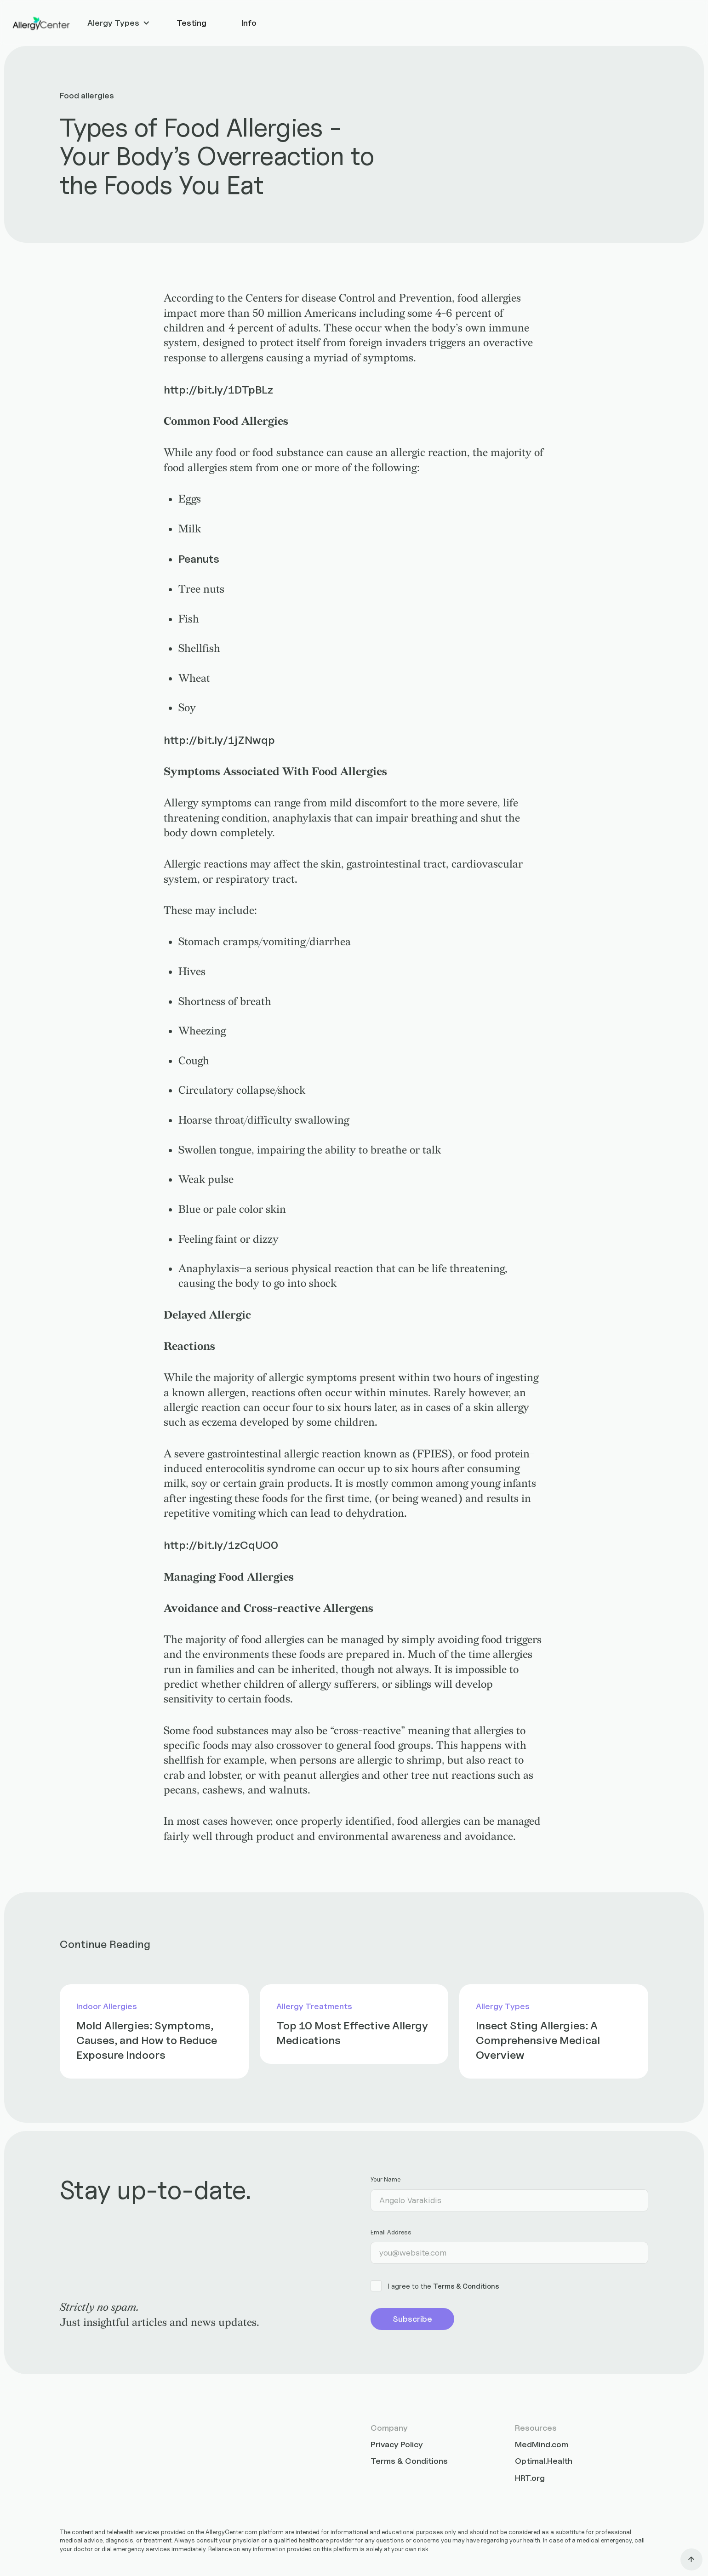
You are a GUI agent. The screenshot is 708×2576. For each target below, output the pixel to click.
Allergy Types (503, 2006)
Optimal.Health (543, 2461)
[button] (119, 23)
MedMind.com (541, 2444)
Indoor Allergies (106, 2006)
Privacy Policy (397, 2444)
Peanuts (198, 558)
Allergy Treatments (314, 2006)
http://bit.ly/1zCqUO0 (221, 1544)
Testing (191, 23)
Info (249, 23)
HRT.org (530, 2478)
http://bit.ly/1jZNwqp (219, 739)
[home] (41, 23)
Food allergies (87, 95)
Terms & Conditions (466, 2286)
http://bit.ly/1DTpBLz (218, 389)
